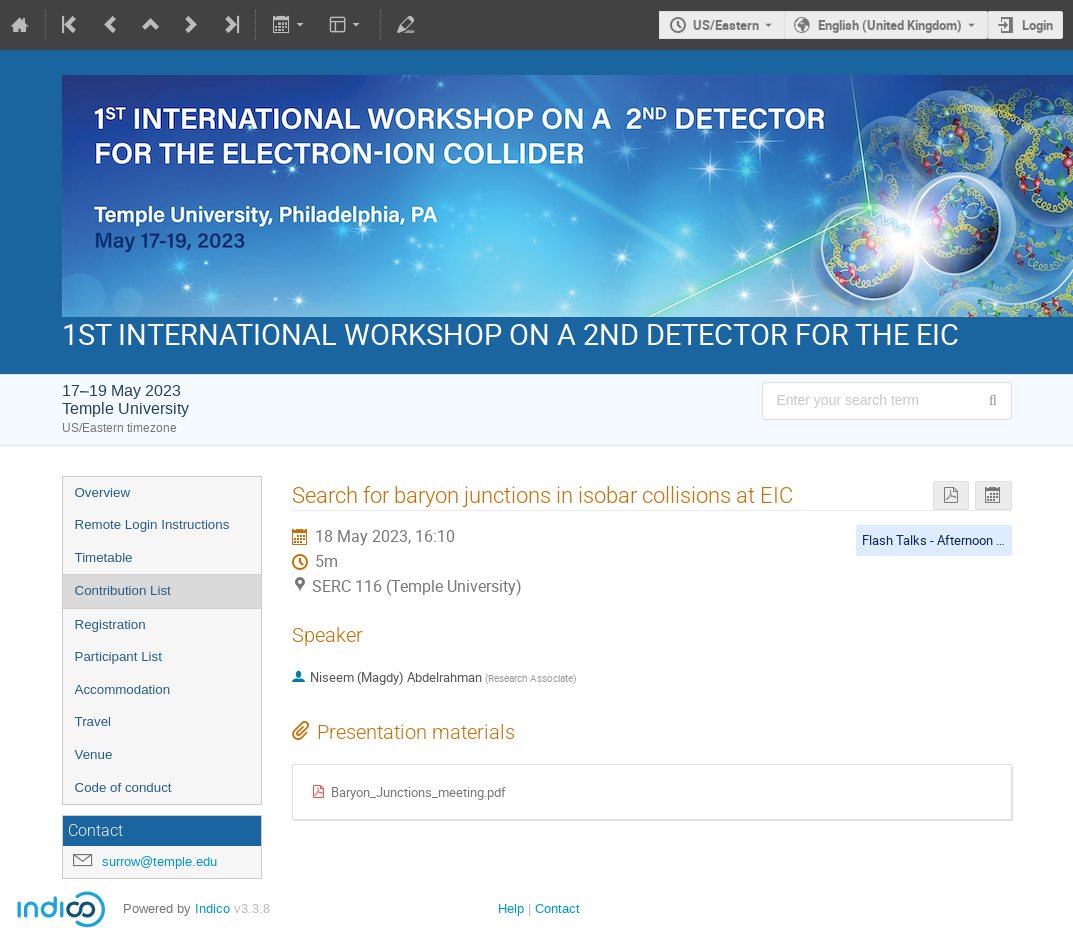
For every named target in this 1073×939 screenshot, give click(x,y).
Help (511, 908)
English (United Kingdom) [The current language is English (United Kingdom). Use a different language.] (890, 25)
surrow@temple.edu (159, 861)
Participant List (118, 656)
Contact (557, 908)
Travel (93, 721)
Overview (103, 492)
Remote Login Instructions (152, 524)
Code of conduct (123, 787)
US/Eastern (726, 25)
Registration (110, 624)
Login (1037, 25)
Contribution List (123, 590)
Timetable (104, 557)
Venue (94, 754)
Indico (212, 908)
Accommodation (123, 689)
